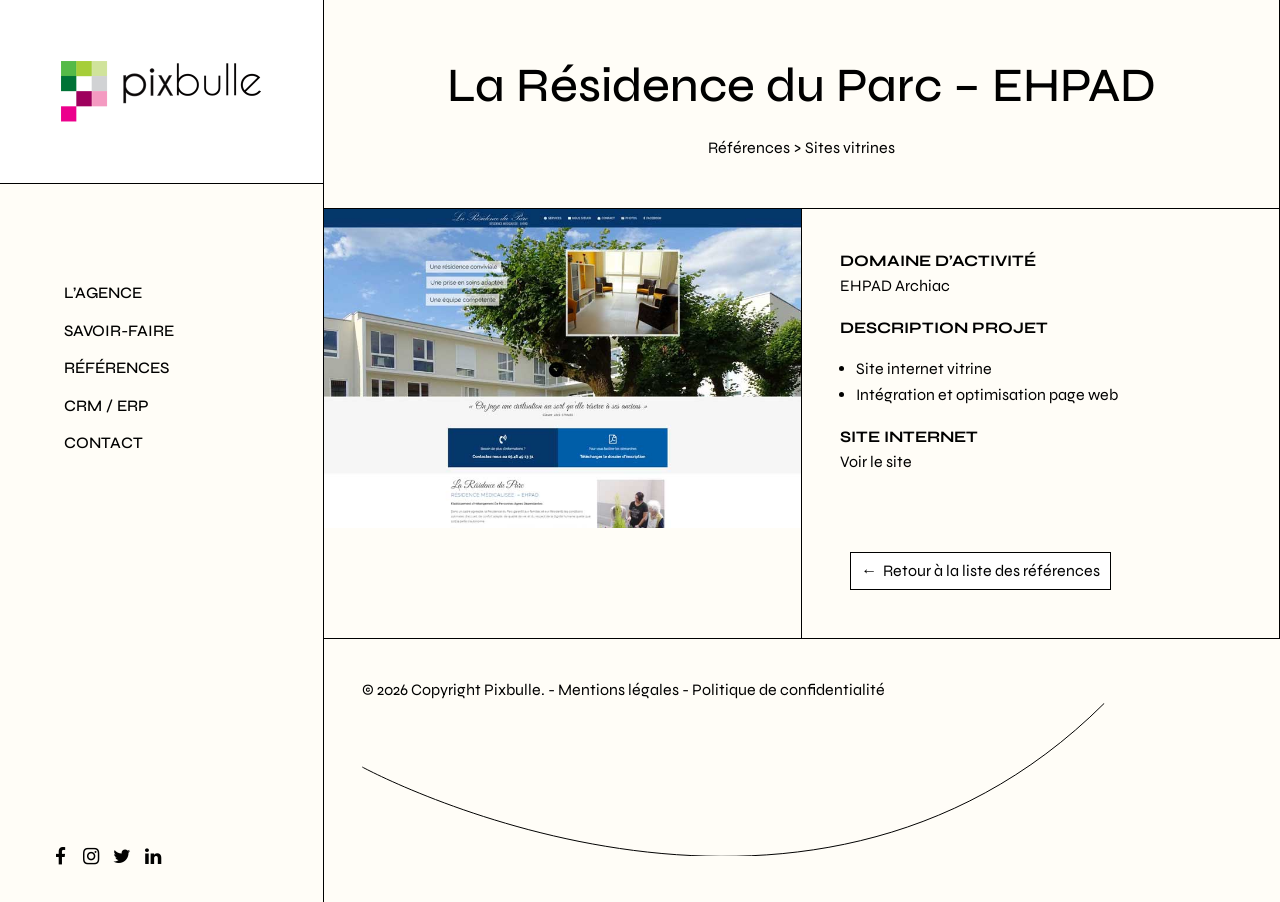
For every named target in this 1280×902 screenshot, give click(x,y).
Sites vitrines (850, 147)
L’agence (103, 292)
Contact (103, 442)
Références (116, 367)
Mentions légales (620, 689)
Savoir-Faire (119, 330)
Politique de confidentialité (788, 689)
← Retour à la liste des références (980, 570)
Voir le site (876, 461)
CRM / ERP (106, 405)
